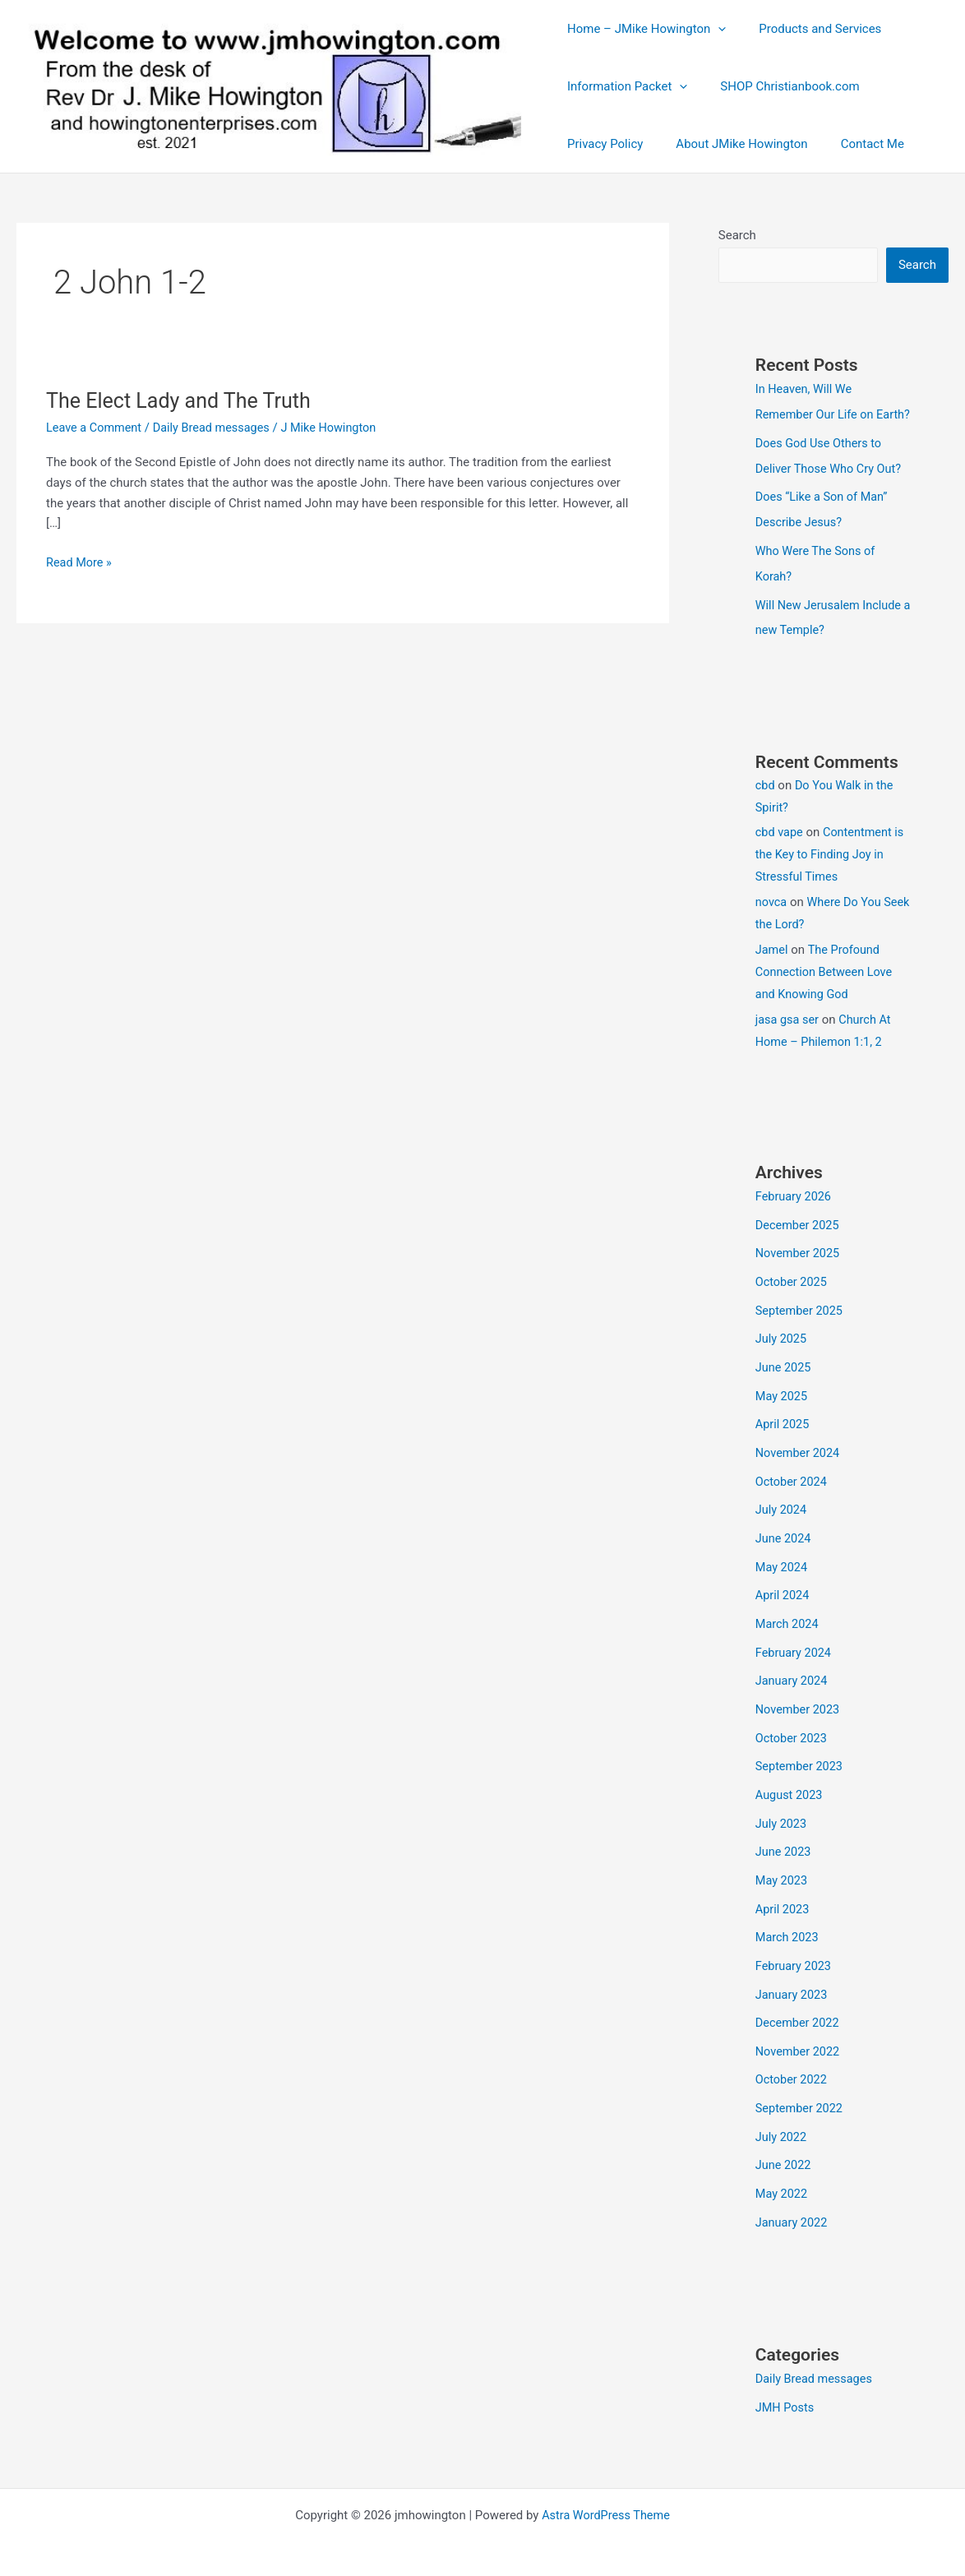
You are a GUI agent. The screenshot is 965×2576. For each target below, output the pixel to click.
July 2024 (782, 1519)
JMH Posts (785, 2396)
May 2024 (782, 1575)
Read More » (80, 562)
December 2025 (799, 1242)
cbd (765, 803)
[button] (714, 29)
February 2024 (794, 1658)
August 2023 (790, 1797)
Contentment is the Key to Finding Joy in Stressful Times (832, 872)
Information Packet (623, 86)
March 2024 (788, 1630)
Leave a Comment (95, 427)
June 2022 (784, 2157)
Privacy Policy (601, 143)
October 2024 (792, 1491)
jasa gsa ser (788, 1037)
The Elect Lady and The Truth (183, 400)
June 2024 (784, 1547)
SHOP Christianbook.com (777, 86)
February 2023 (794, 1963)
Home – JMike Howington (642, 29)
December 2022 (799, 2019)
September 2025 (800, 1325)
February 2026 (794, 1214)
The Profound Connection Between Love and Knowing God (826, 990)
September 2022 (800, 2102)
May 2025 (782, 1408)
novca (771, 920)
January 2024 (792, 1686)
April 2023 (783, 1908)
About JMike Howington (729, 143)
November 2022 (799, 2046)
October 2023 (792, 1741)
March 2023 (788, 1935)
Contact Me (852, 143)
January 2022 (792, 2213)
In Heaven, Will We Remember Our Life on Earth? (816, 414)
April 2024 (783, 1602)
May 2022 (782, 2185)
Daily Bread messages (217, 427)
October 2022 (792, 2074)
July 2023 (782, 1824)
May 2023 (782, 1880)
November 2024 (799, 1464)
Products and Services (807, 28)
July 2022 (782, 2130)
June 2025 (784, 1380)
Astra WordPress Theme (605, 2503)
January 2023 (792, 1991)
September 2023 (800, 1769)
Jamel (772, 967)
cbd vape (780, 850)
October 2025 (792, 1297)
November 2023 (799, 1713)
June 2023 (784, 1852)
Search (737, 235)
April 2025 (783, 1436)
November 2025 (799, 1269)
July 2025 (782, 1353)
